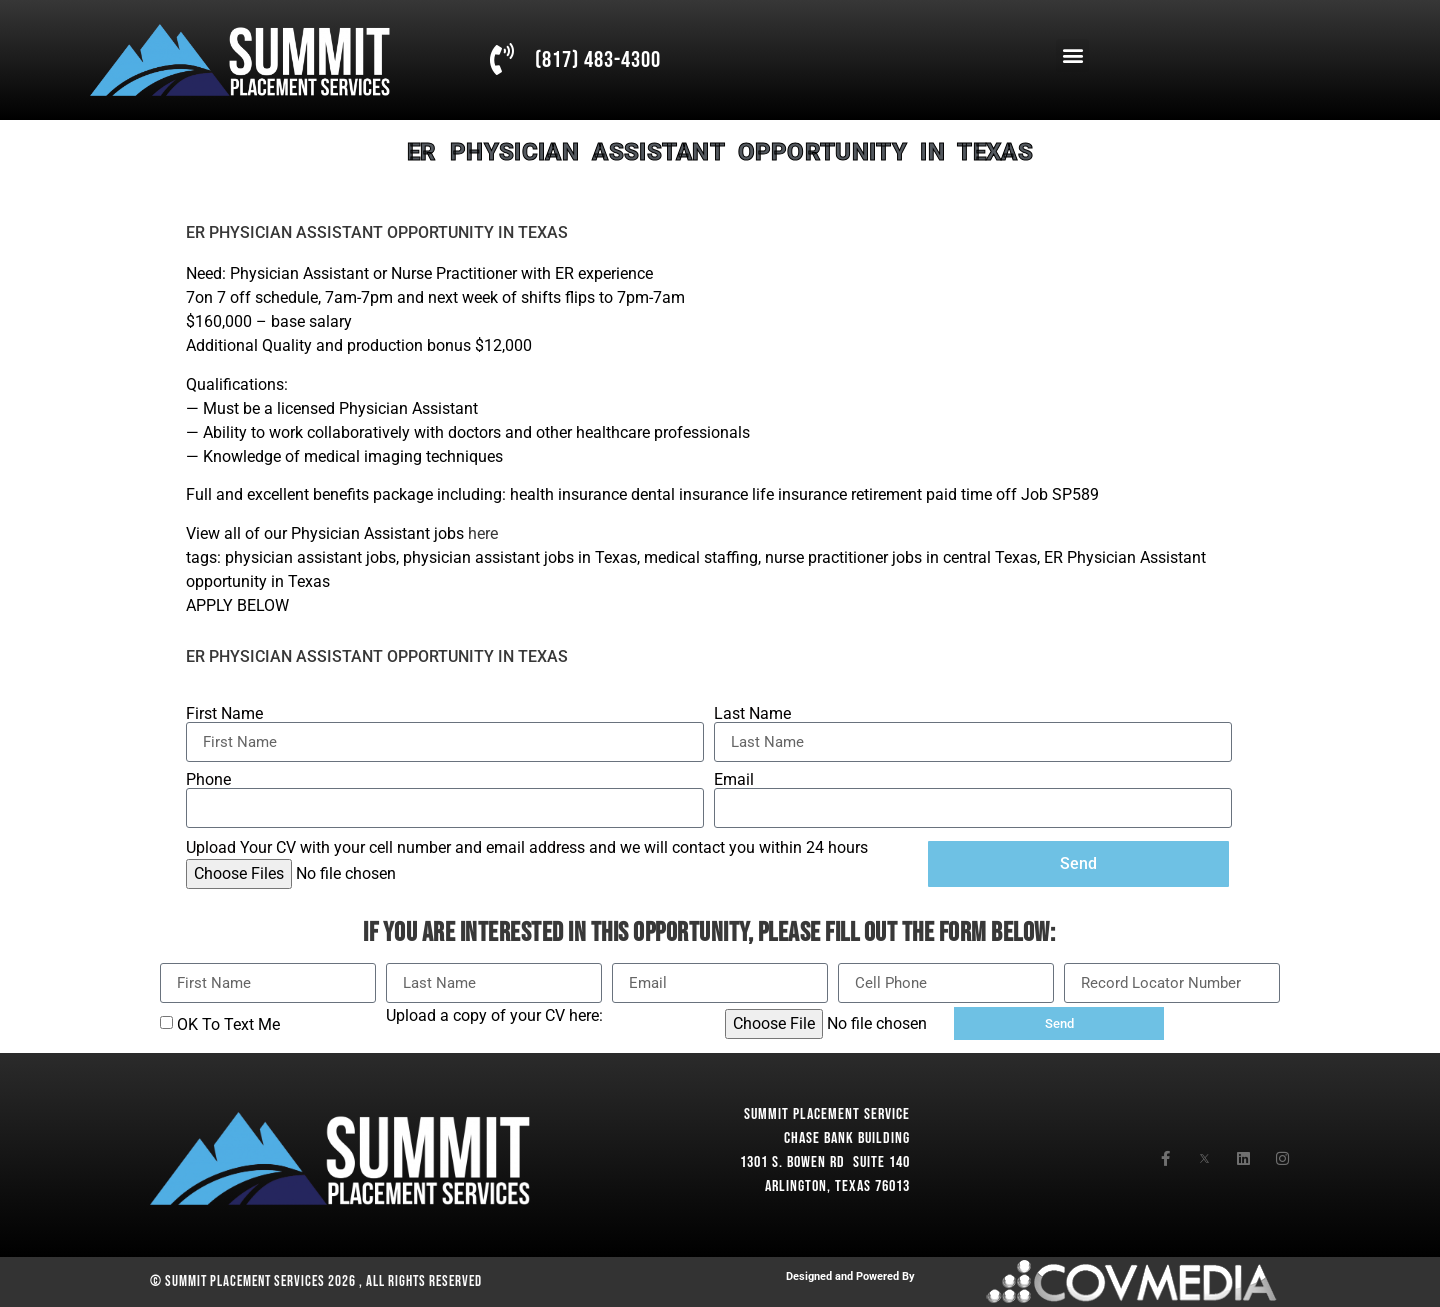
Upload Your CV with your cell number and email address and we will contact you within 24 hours (527, 848)
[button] (1072, 55)
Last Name (752, 714)
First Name (224, 714)
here (483, 533)
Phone (208, 780)
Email (734, 780)
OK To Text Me (228, 1024)
